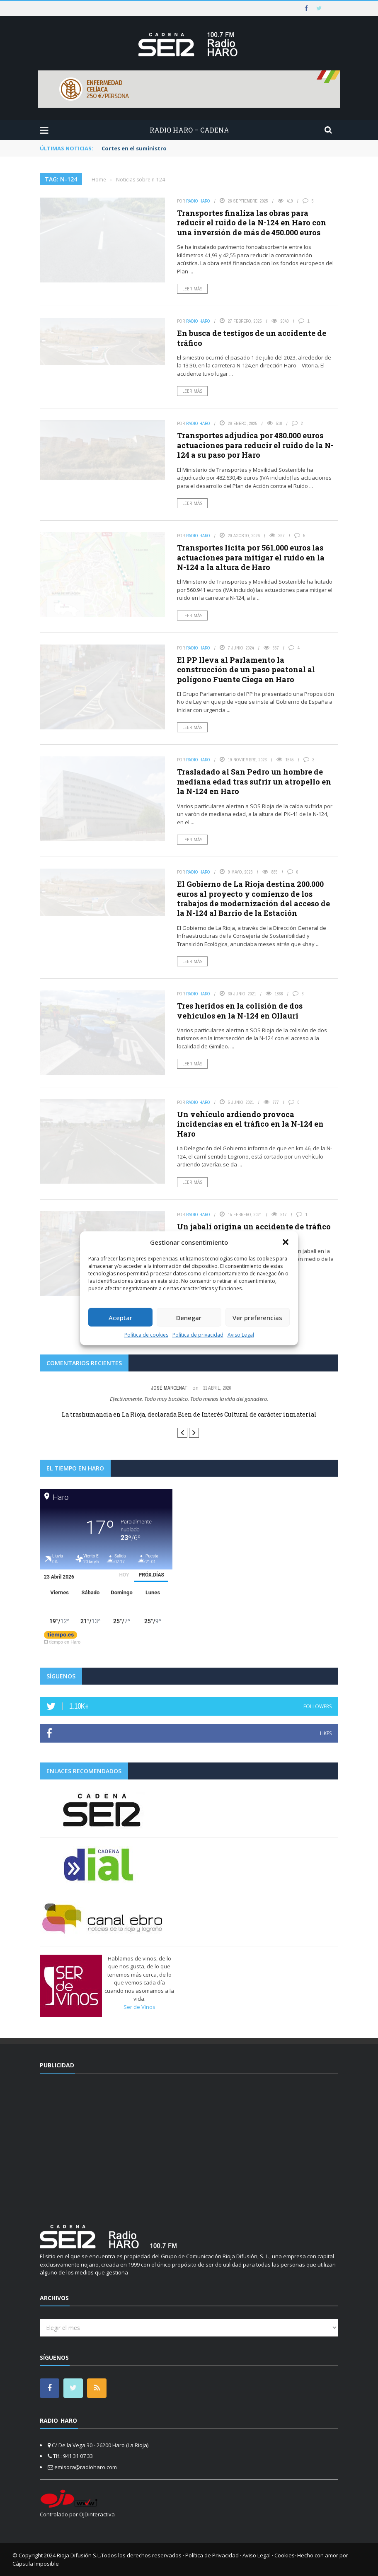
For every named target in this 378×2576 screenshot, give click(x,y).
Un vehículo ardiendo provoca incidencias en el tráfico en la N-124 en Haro (250, 1124)
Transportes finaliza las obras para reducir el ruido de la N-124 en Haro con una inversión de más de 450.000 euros (251, 222)
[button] (285, 1242)
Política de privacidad (197, 1334)
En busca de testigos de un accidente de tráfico (251, 338)
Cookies (284, 2555)
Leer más (192, 289)
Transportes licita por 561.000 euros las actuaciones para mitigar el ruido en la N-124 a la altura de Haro (251, 557)
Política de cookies (146, 1334)
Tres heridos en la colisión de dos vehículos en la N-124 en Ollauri (240, 1010)
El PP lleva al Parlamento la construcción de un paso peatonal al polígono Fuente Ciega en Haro (246, 669)
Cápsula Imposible (35, 2563)
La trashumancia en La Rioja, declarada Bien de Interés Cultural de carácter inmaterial (189, 1414)
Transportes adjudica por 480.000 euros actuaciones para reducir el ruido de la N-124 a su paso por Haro (255, 445)
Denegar (188, 1317)
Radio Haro (198, 201)
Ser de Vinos (139, 2007)
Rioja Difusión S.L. (79, 2555)
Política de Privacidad (212, 2555)
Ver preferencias (257, 1317)
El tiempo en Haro (62, 1641)
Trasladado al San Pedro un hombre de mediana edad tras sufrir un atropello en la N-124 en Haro (254, 781)
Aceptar (120, 1317)
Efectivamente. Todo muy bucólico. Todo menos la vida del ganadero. (189, 1399)
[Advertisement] (189, 2144)
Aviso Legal (241, 1334)
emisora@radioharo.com (85, 2467)
